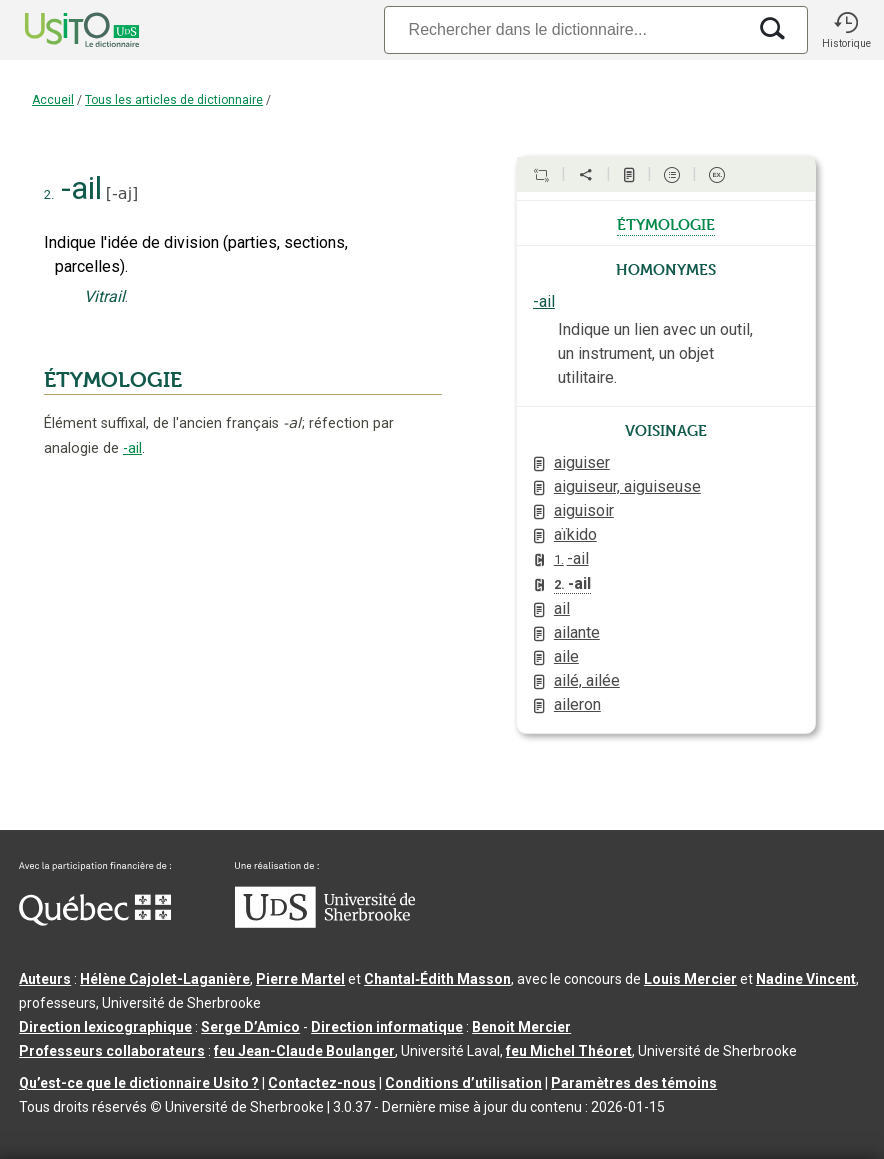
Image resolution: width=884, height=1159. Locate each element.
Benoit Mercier (521, 1027)
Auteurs (45, 979)
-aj (122, 193)
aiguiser (582, 462)
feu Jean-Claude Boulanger (304, 1051)
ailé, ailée (587, 680)
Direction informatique (387, 1027)
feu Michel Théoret (569, 1051)
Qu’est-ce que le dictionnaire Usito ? (139, 1083)
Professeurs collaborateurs (112, 1051)
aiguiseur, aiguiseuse (627, 486)
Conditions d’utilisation (463, 1083)
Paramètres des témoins (634, 1083)
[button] (846, 30)
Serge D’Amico (250, 1027)
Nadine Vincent (806, 979)
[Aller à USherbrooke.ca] (325, 923)
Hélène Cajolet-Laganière (165, 979)
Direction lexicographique (105, 1027)
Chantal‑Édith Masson (437, 979)
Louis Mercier (690, 979)
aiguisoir (584, 510)
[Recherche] (565, 29)
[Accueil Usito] (60, 30)
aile (566, 656)
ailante (577, 632)
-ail (132, 448)
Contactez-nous (322, 1083)
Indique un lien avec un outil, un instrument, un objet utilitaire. (655, 353)
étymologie (666, 223)
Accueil (53, 100)
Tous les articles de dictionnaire (174, 100)
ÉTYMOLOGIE (113, 380)
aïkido (575, 534)
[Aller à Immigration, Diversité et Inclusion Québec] (95, 921)
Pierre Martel (300, 979)
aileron (577, 704)
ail (562, 608)
